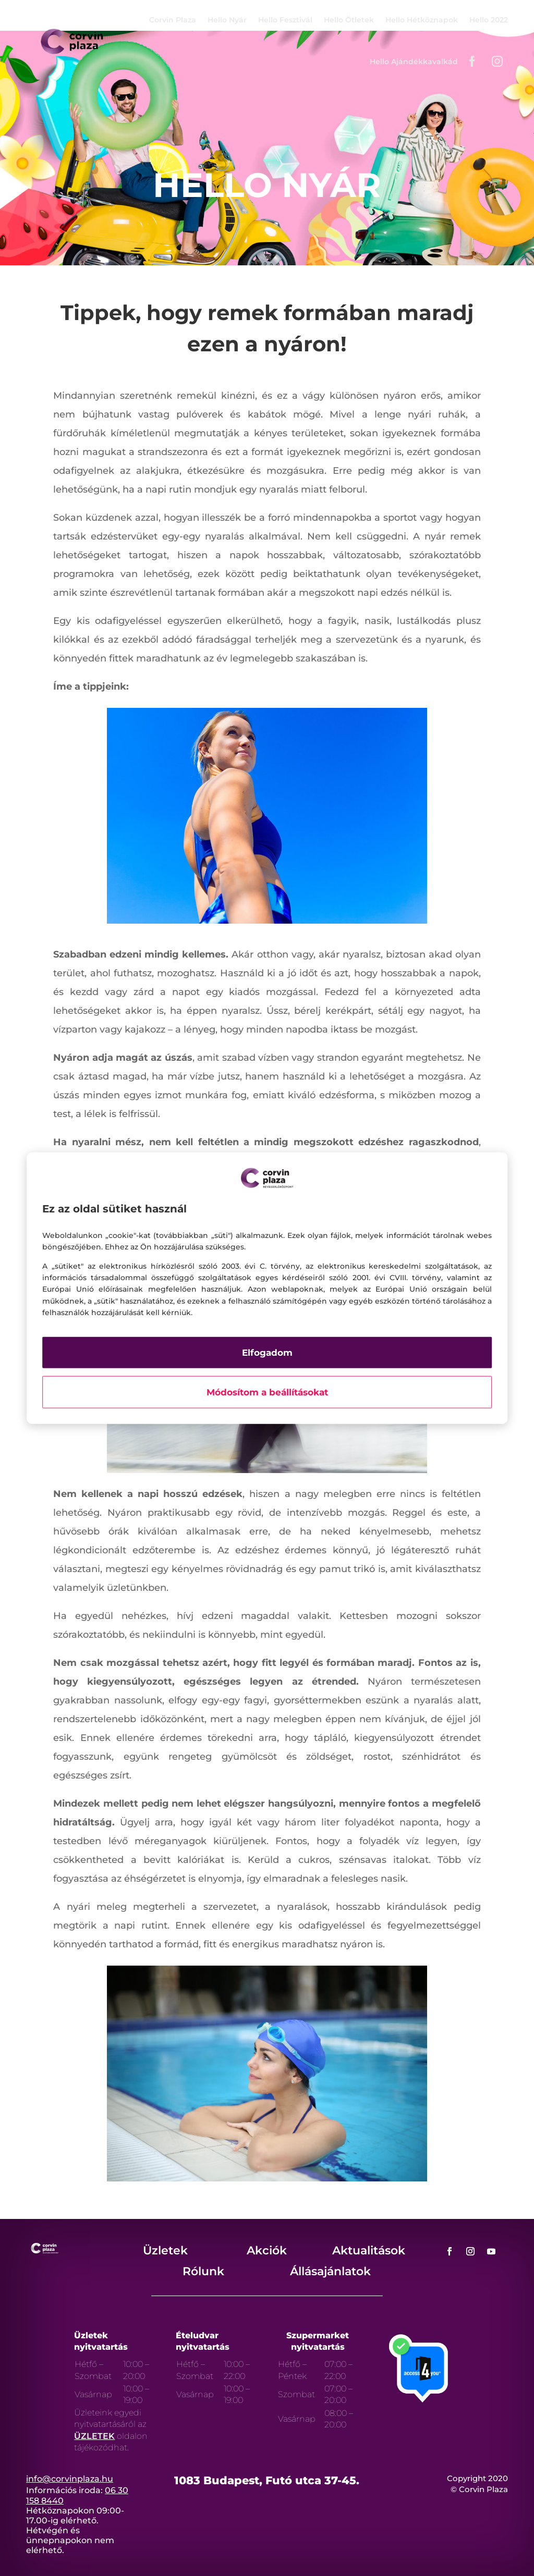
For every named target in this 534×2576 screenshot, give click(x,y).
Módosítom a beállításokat (267, 1392)
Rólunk (203, 2271)
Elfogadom (267, 1352)
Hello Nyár (227, 19)
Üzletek (165, 2250)
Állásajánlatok (330, 2271)
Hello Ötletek (349, 19)
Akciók (267, 2250)
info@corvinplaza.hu (69, 2479)
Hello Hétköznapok (421, 19)
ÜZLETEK (94, 2436)
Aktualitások (368, 2250)
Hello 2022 (488, 19)
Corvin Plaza (172, 19)
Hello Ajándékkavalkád (414, 61)
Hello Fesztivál (285, 19)
